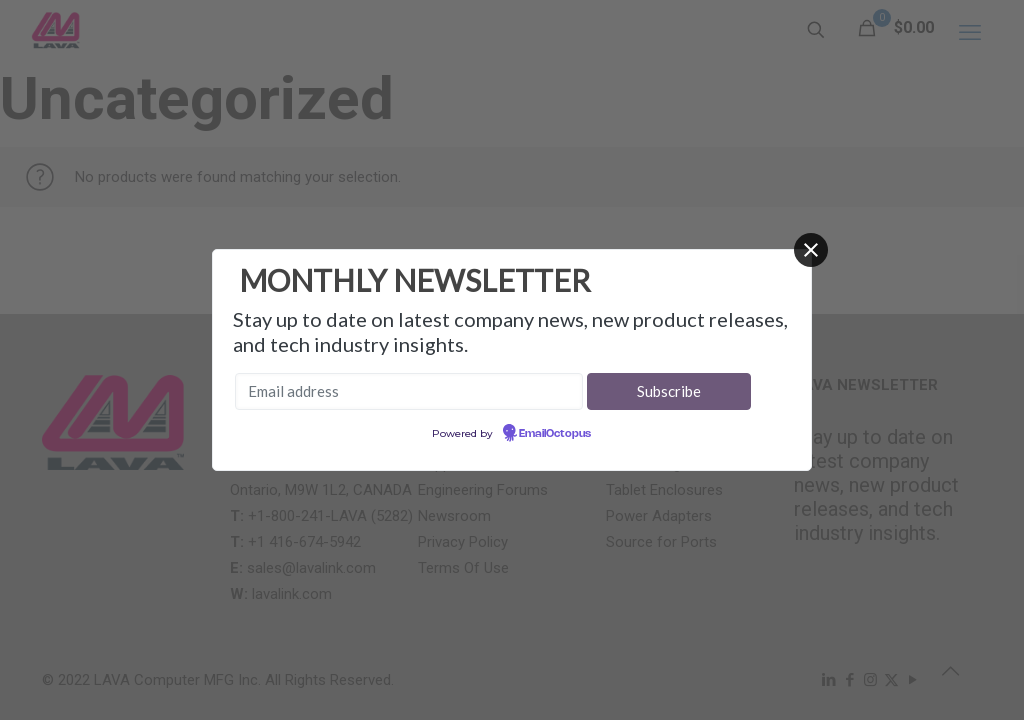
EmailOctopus (555, 434)
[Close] (811, 250)
